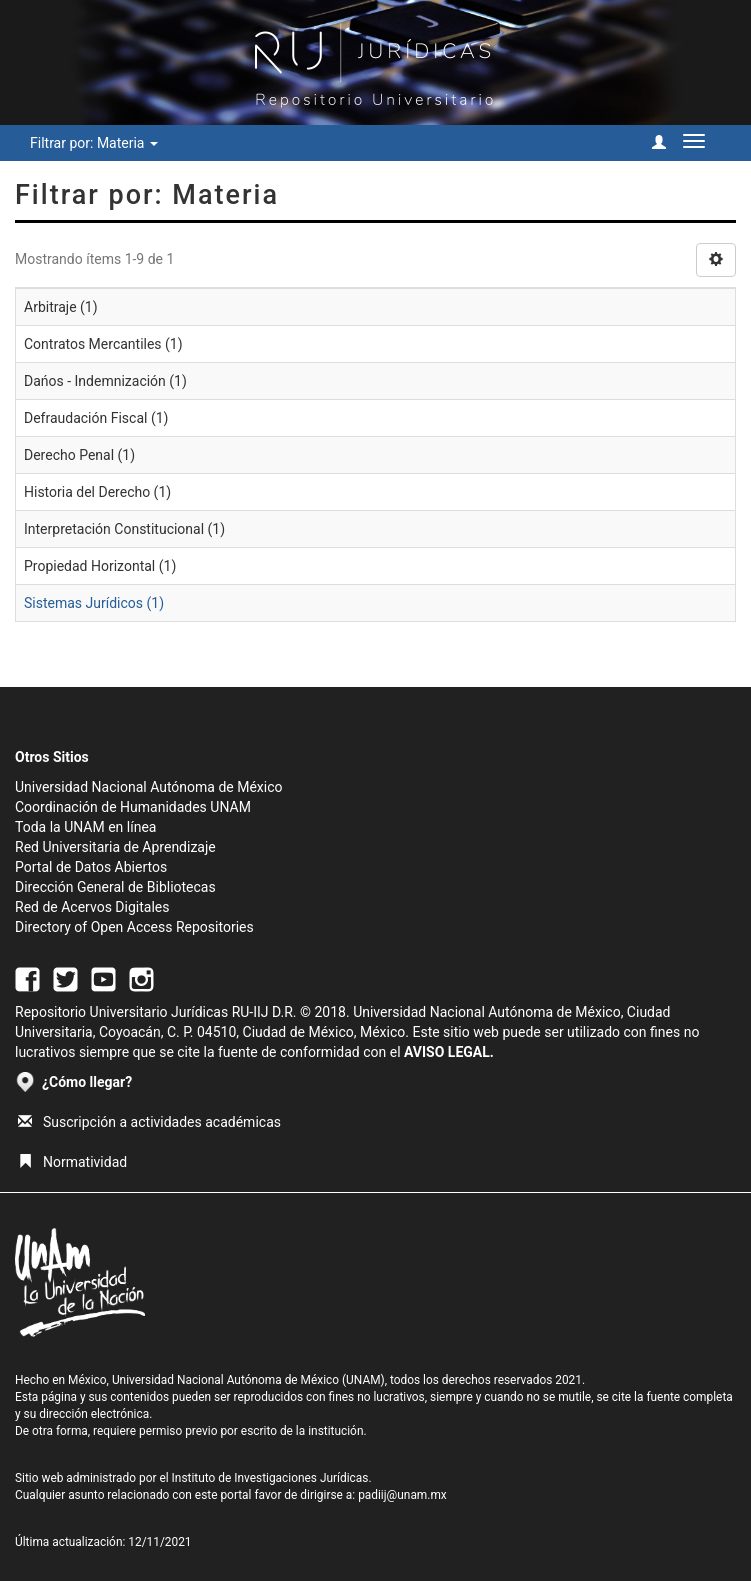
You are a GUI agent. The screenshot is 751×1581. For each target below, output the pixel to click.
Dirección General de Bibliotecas (115, 887)
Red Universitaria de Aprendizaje (115, 847)
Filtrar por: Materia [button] (94, 143)
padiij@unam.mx (402, 1495)
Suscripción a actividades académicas (149, 1122)
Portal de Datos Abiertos (91, 867)
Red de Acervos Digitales (92, 907)
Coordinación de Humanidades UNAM (133, 807)
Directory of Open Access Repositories (134, 927)
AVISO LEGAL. (449, 1052)
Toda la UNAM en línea (85, 827)
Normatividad (72, 1162)
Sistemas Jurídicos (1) (94, 603)
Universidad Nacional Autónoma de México (149, 787)
